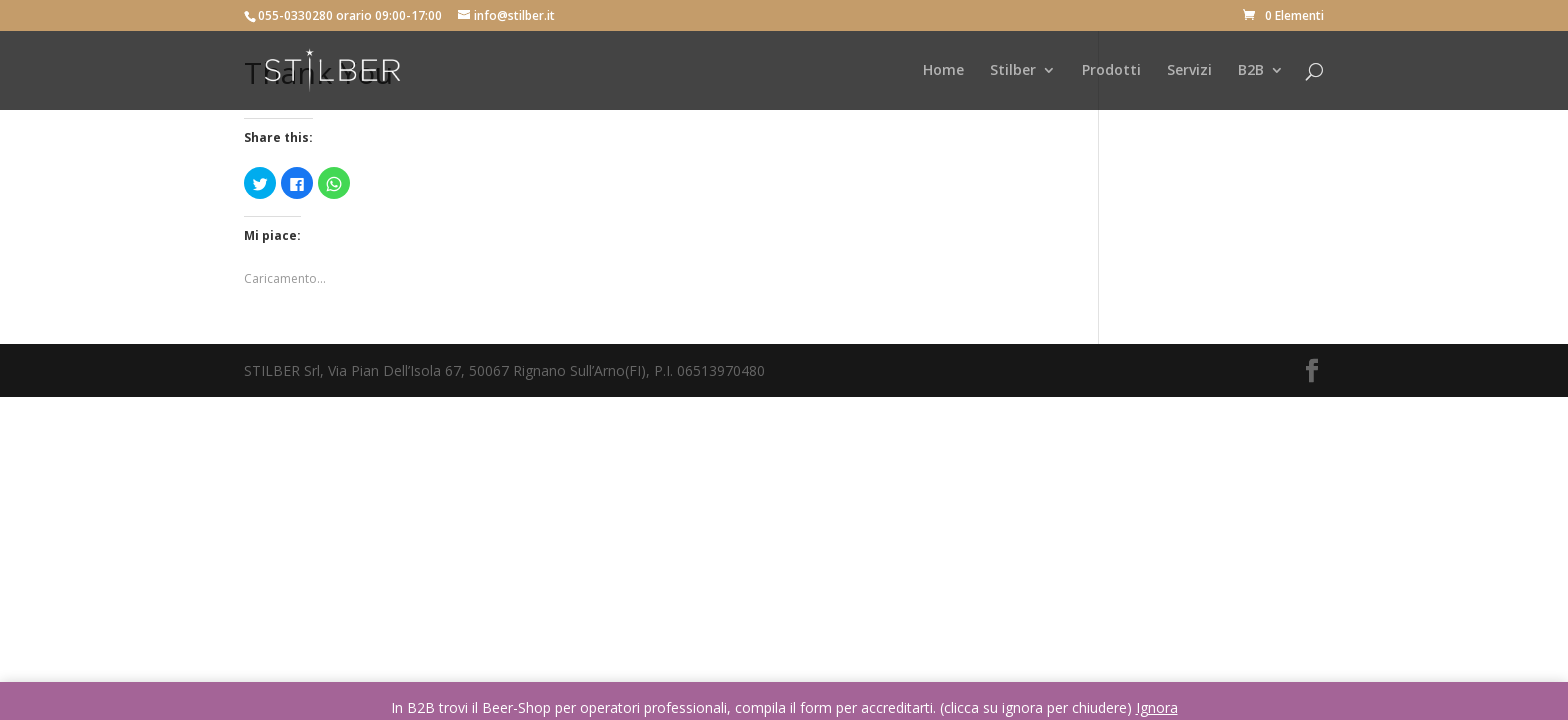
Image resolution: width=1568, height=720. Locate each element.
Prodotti (1111, 71)
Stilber (1013, 71)
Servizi (1189, 71)
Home (943, 71)
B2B (1251, 71)
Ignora (1157, 707)
